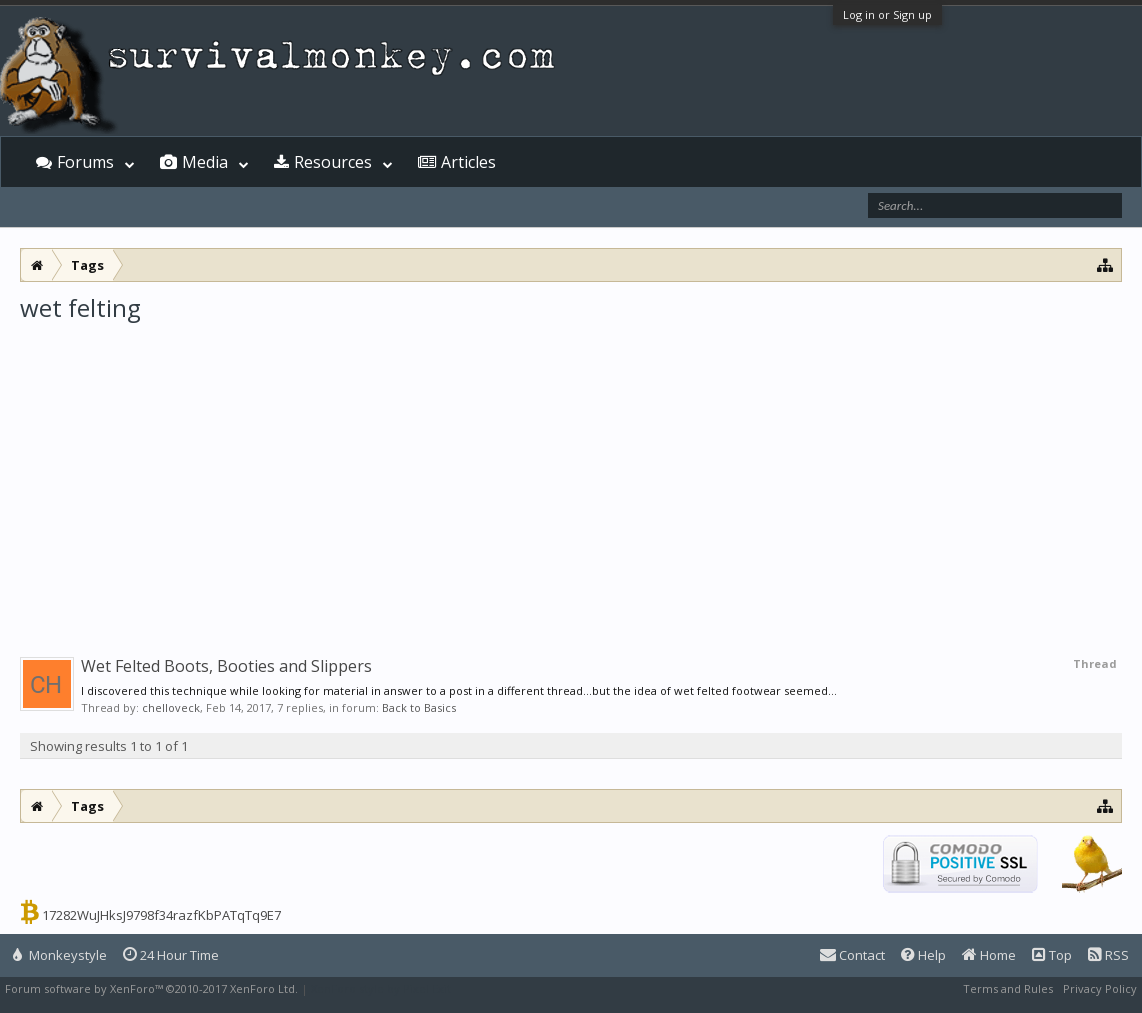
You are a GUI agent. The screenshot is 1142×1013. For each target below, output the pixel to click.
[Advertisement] (571, 474)
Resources (333, 162)
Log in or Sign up (887, 14)
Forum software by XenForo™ (151, 988)
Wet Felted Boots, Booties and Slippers (226, 666)
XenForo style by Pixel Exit (381, 988)
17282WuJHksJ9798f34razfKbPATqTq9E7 (161, 915)
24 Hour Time (171, 955)
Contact (852, 955)
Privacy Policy (1100, 988)
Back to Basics (419, 707)
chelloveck (171, 707)
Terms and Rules (1008, 988)
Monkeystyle (60, 955)
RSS (1108, 955)
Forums (85, 162)
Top (1052, 955)
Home (989, 955)
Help (923, 955)
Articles (468, 162)
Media (205, 162)
